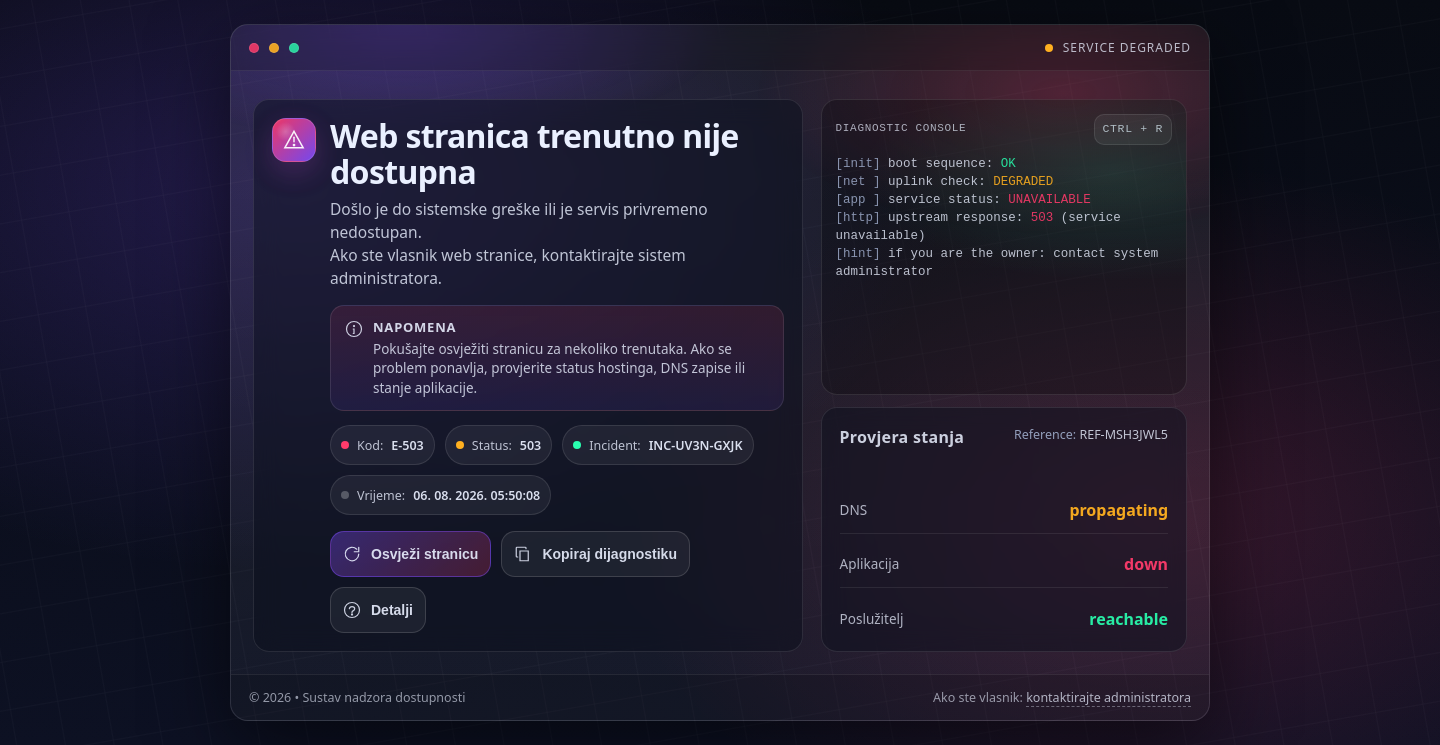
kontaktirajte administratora (1108, 697)
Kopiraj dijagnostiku (595, 554)
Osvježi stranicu (410, 554)
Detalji (378, 610)
